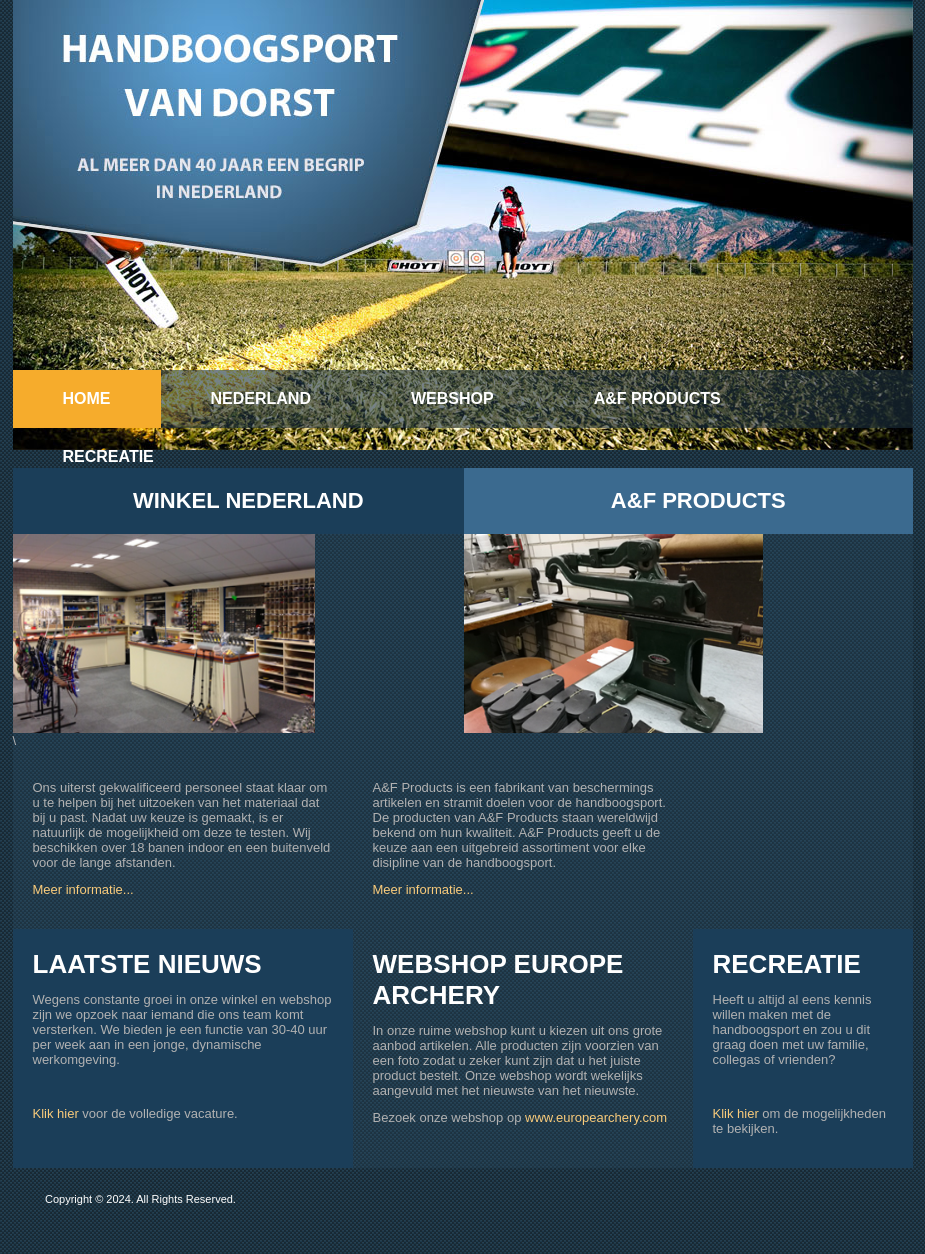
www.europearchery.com (596, 1117)
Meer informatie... (83, 889)
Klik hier (56, 1113)
